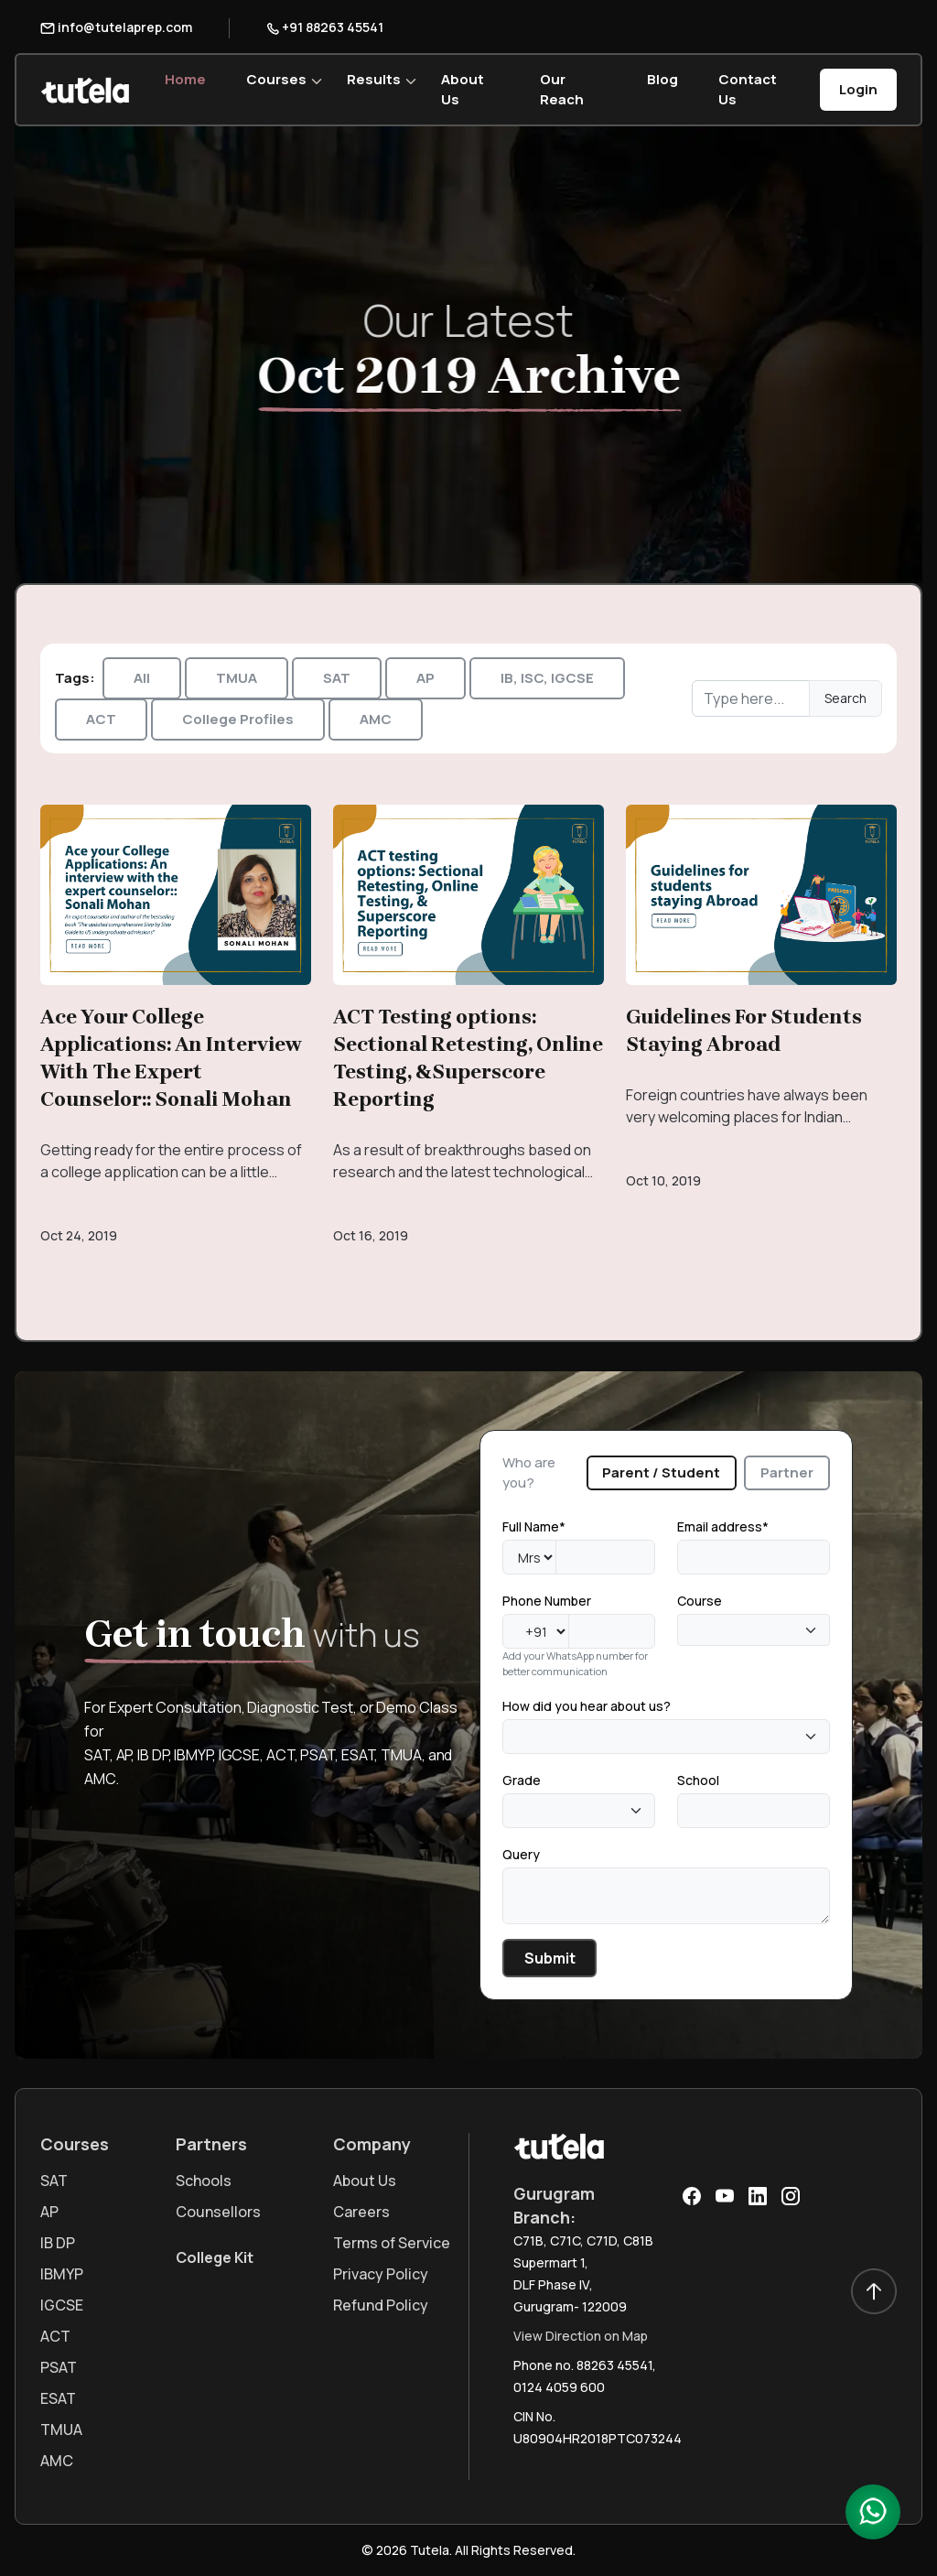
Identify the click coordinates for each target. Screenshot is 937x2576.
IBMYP (61, 2274)
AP (425, 677)
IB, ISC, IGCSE (547, 677)
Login (858, 89)
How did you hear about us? (586, 1706)
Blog (662, 79)
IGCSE (61, 2305)
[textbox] (688, 1630)
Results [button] (374, 79)
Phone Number (546, 1600)
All (142, 677)
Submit (550, 1958)
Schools (204, 2180)
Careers (361, 2212)
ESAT (58, 2398)
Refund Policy (380, 2305)
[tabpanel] (666, 1746)
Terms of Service (391, 2243)
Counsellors (218, 2212)
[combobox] (753, 1630)
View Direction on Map (580, 2335)
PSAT (58, 2367)
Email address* (723, 1526)
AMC (376, 719)
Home (185, 79)
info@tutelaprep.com (116, 27)
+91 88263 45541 (324, 27)
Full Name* (533, 1526)
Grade (521, 1780)
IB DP (57, 2243)
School (698, 1780)
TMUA (236, 677)
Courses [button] (276, 79)
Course (699, 1600)
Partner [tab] (786, 1472)
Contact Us (747, 89)
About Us (462, 89)
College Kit (214, 2257)
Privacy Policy (380, 2274)
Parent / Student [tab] (661, 1472)
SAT (336, 677)
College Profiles (238, 719)
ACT (101, 719)
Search (845, 698)
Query (521, 1854)
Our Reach (562, 89)
